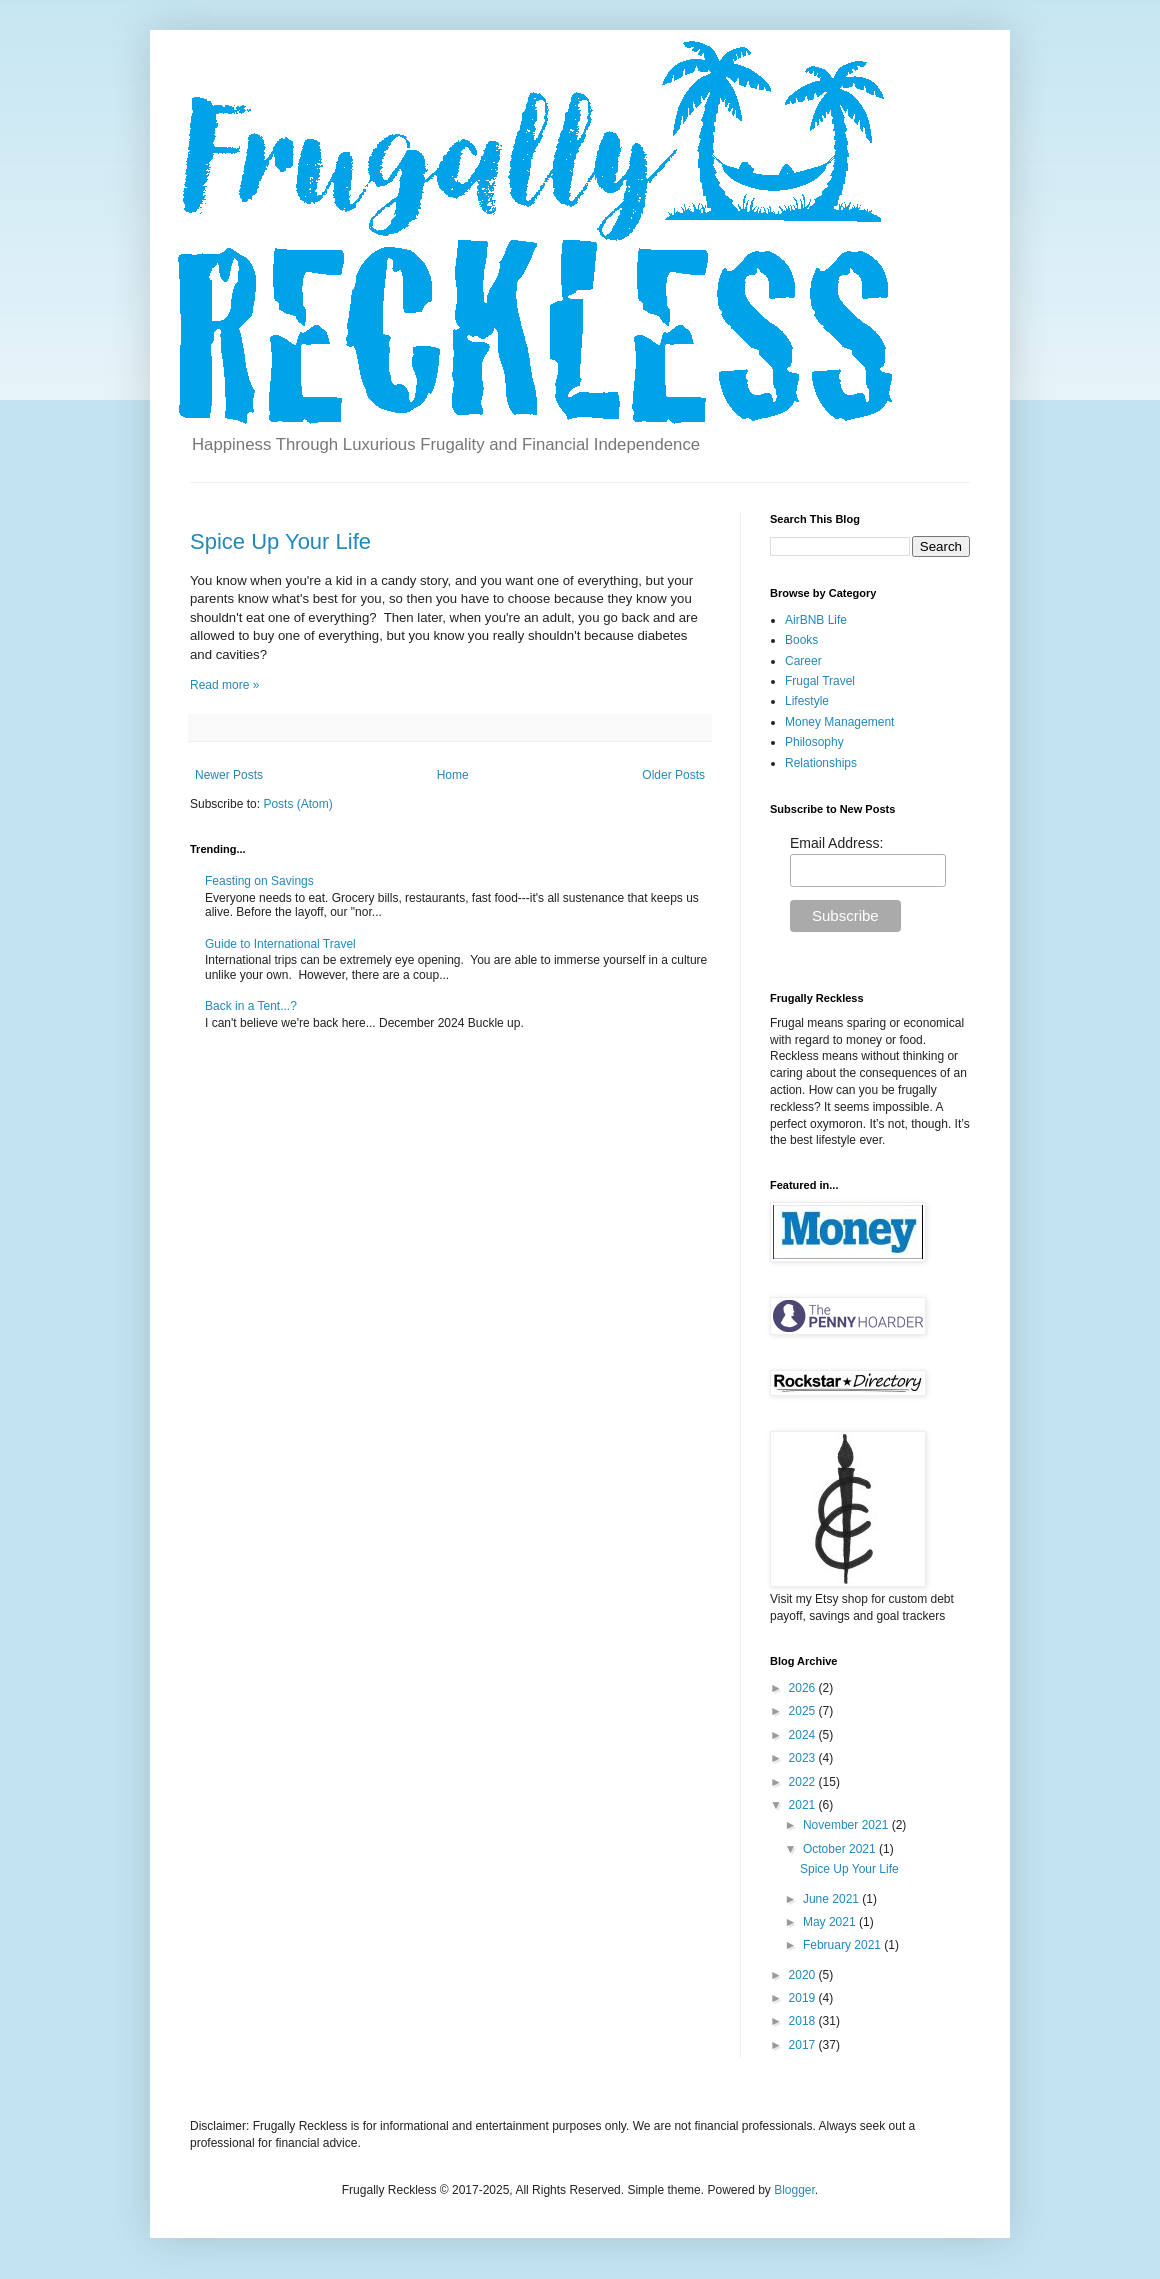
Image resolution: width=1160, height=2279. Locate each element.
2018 (804, 2021)
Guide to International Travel (280, 944)
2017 (804, 2045)
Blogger (794, 2190)
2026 (804, 1688)
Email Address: (836, 843)
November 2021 (847, 1825)
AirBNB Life (816, 620)
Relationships (821, 763)
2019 (804, 1998)
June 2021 (832, 1899)
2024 (804, 1735)
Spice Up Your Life (280, 541)
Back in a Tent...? (251, 1006)
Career (803, 661)
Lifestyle (807, 701)
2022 (804, 1782)
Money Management (839, 722)
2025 (804, 1711)
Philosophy (814, 742)
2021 (804, 1805)
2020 (804, 1975)
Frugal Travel (820, 681)
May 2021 (831, 1922)
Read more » (224, 685)
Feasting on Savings (259, 881)
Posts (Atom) (297, 804)
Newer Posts (229, 775)
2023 (804, 1758)
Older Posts (673, 775)
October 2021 (841, 1849)
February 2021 (843, 1945)
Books (801, 640)
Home (453, 775)
